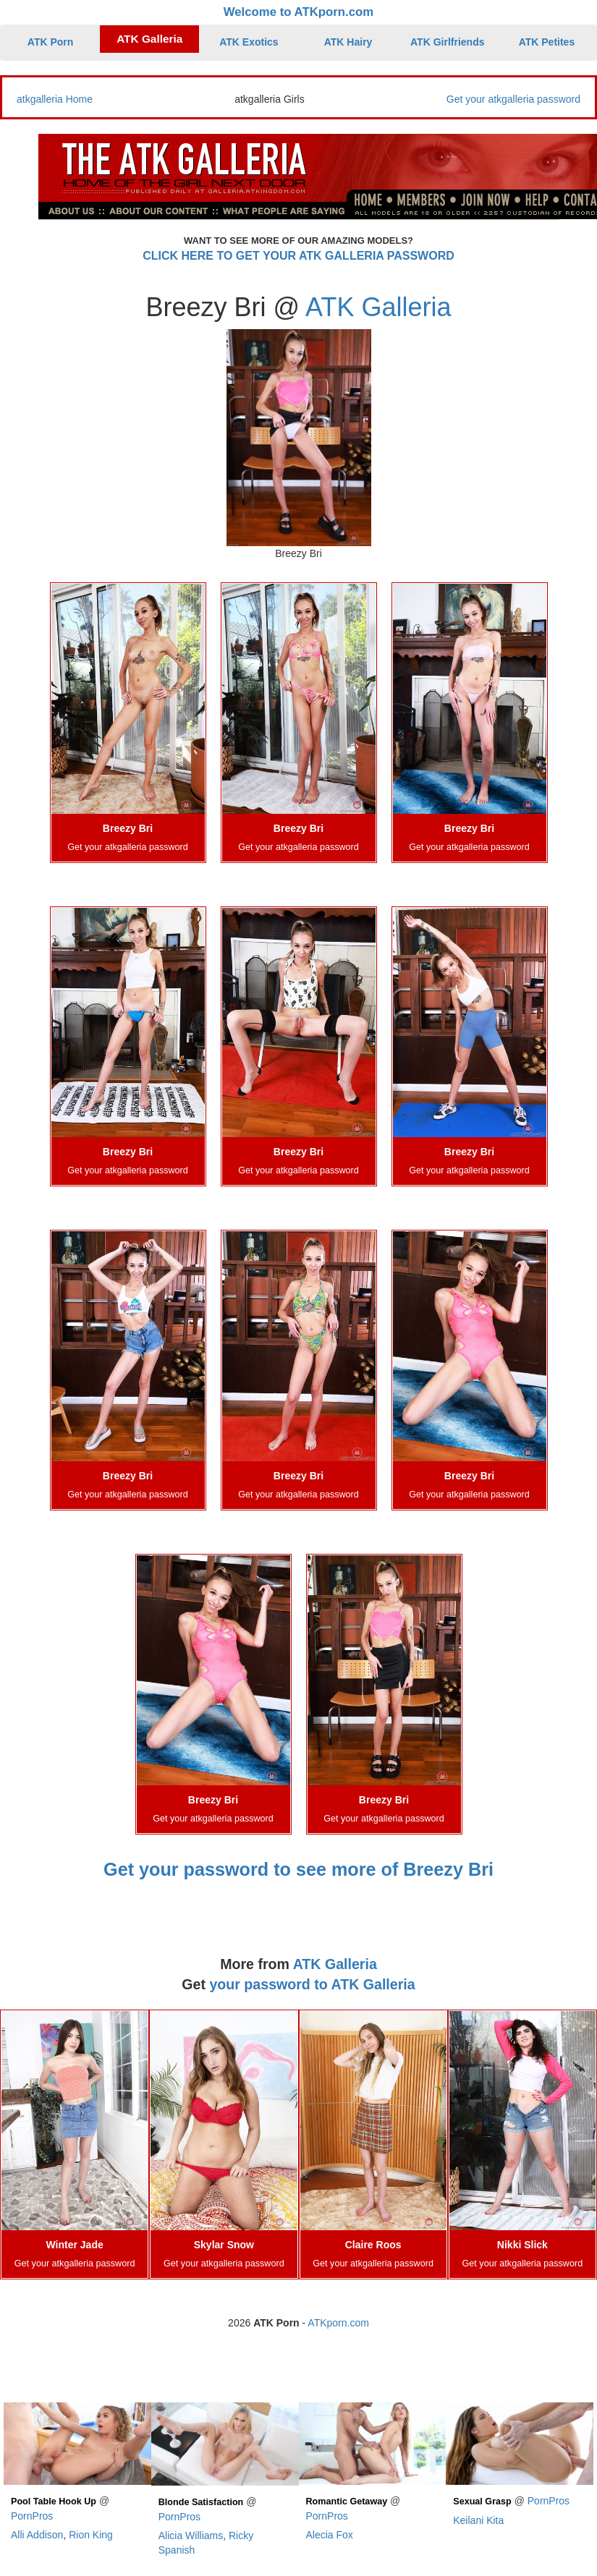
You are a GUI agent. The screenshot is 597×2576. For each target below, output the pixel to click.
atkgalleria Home (55, 99)
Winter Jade (74, 2244)
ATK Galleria (149, 39)
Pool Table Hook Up (53, 2501)
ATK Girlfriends (447, 42)
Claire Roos (373, 2244)
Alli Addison (37, 2535)
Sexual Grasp (482, 2501)
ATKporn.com (338, 2323)
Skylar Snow (224, 2244)
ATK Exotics (248, 42)
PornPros (32, 2516)
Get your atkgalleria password (513, 99)
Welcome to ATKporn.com (299, 12)
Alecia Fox (329, 2535)
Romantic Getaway (347, 2501)
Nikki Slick (522, 2244)
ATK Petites (547, 42)
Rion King (91, 2535)
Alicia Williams (190, 2535)
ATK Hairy (348, 42)
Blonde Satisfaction (201, 2502)
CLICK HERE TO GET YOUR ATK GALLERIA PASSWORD (298, 256)
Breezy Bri (128, 828)
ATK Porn (50, 42)
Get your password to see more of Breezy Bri (298, 1869)
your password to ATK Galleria (312, 1984)
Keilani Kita (478, 2520)
